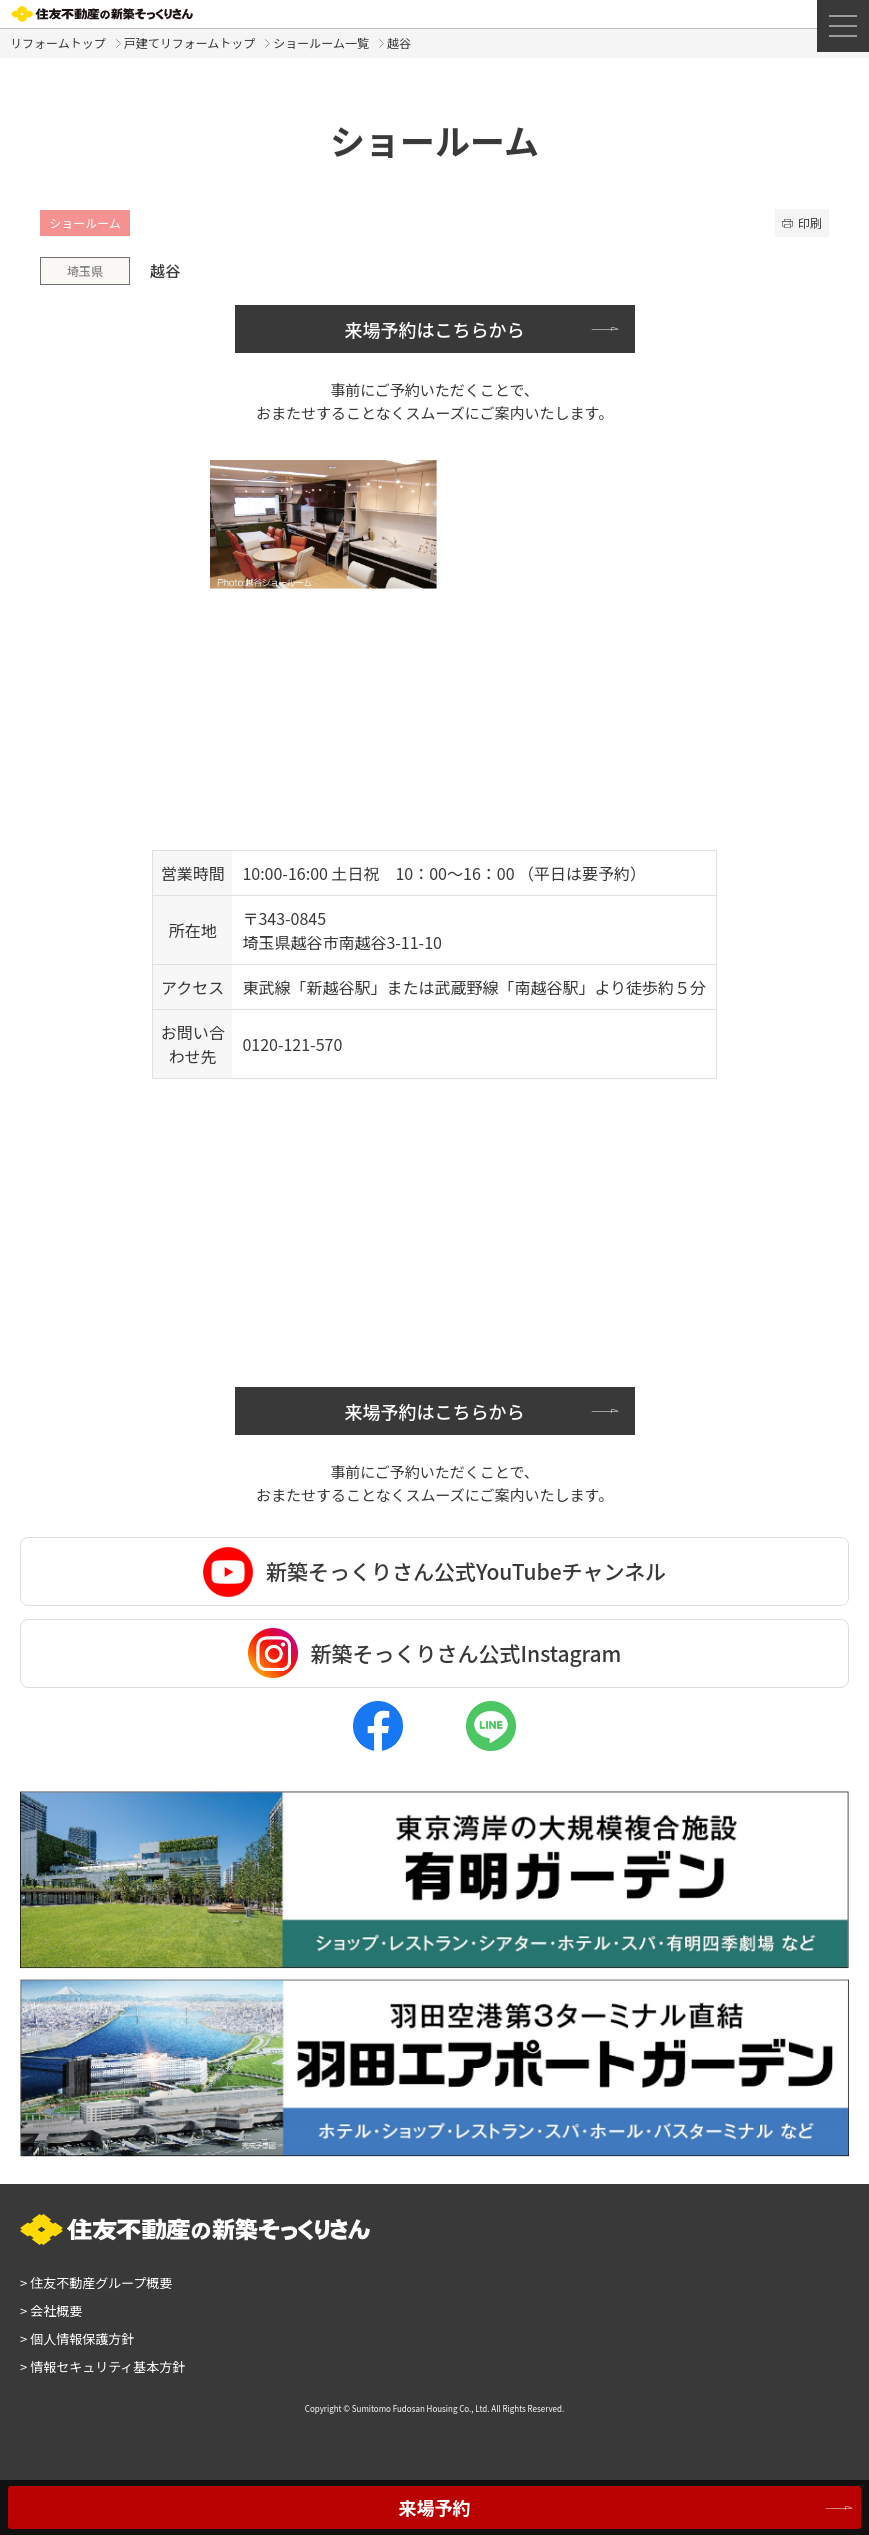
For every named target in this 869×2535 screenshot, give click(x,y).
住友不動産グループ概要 (96, 2282)
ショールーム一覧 (321, 42)
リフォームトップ (58, 42)
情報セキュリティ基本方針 (102, 2366)
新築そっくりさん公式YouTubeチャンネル (434, 1572)
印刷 (802, 222)
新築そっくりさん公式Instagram (435, 1653)
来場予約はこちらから (435, 329)
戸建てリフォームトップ (190, 42)
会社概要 (51, 2310)
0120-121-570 (292, 1044)
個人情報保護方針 (77, 2338)
